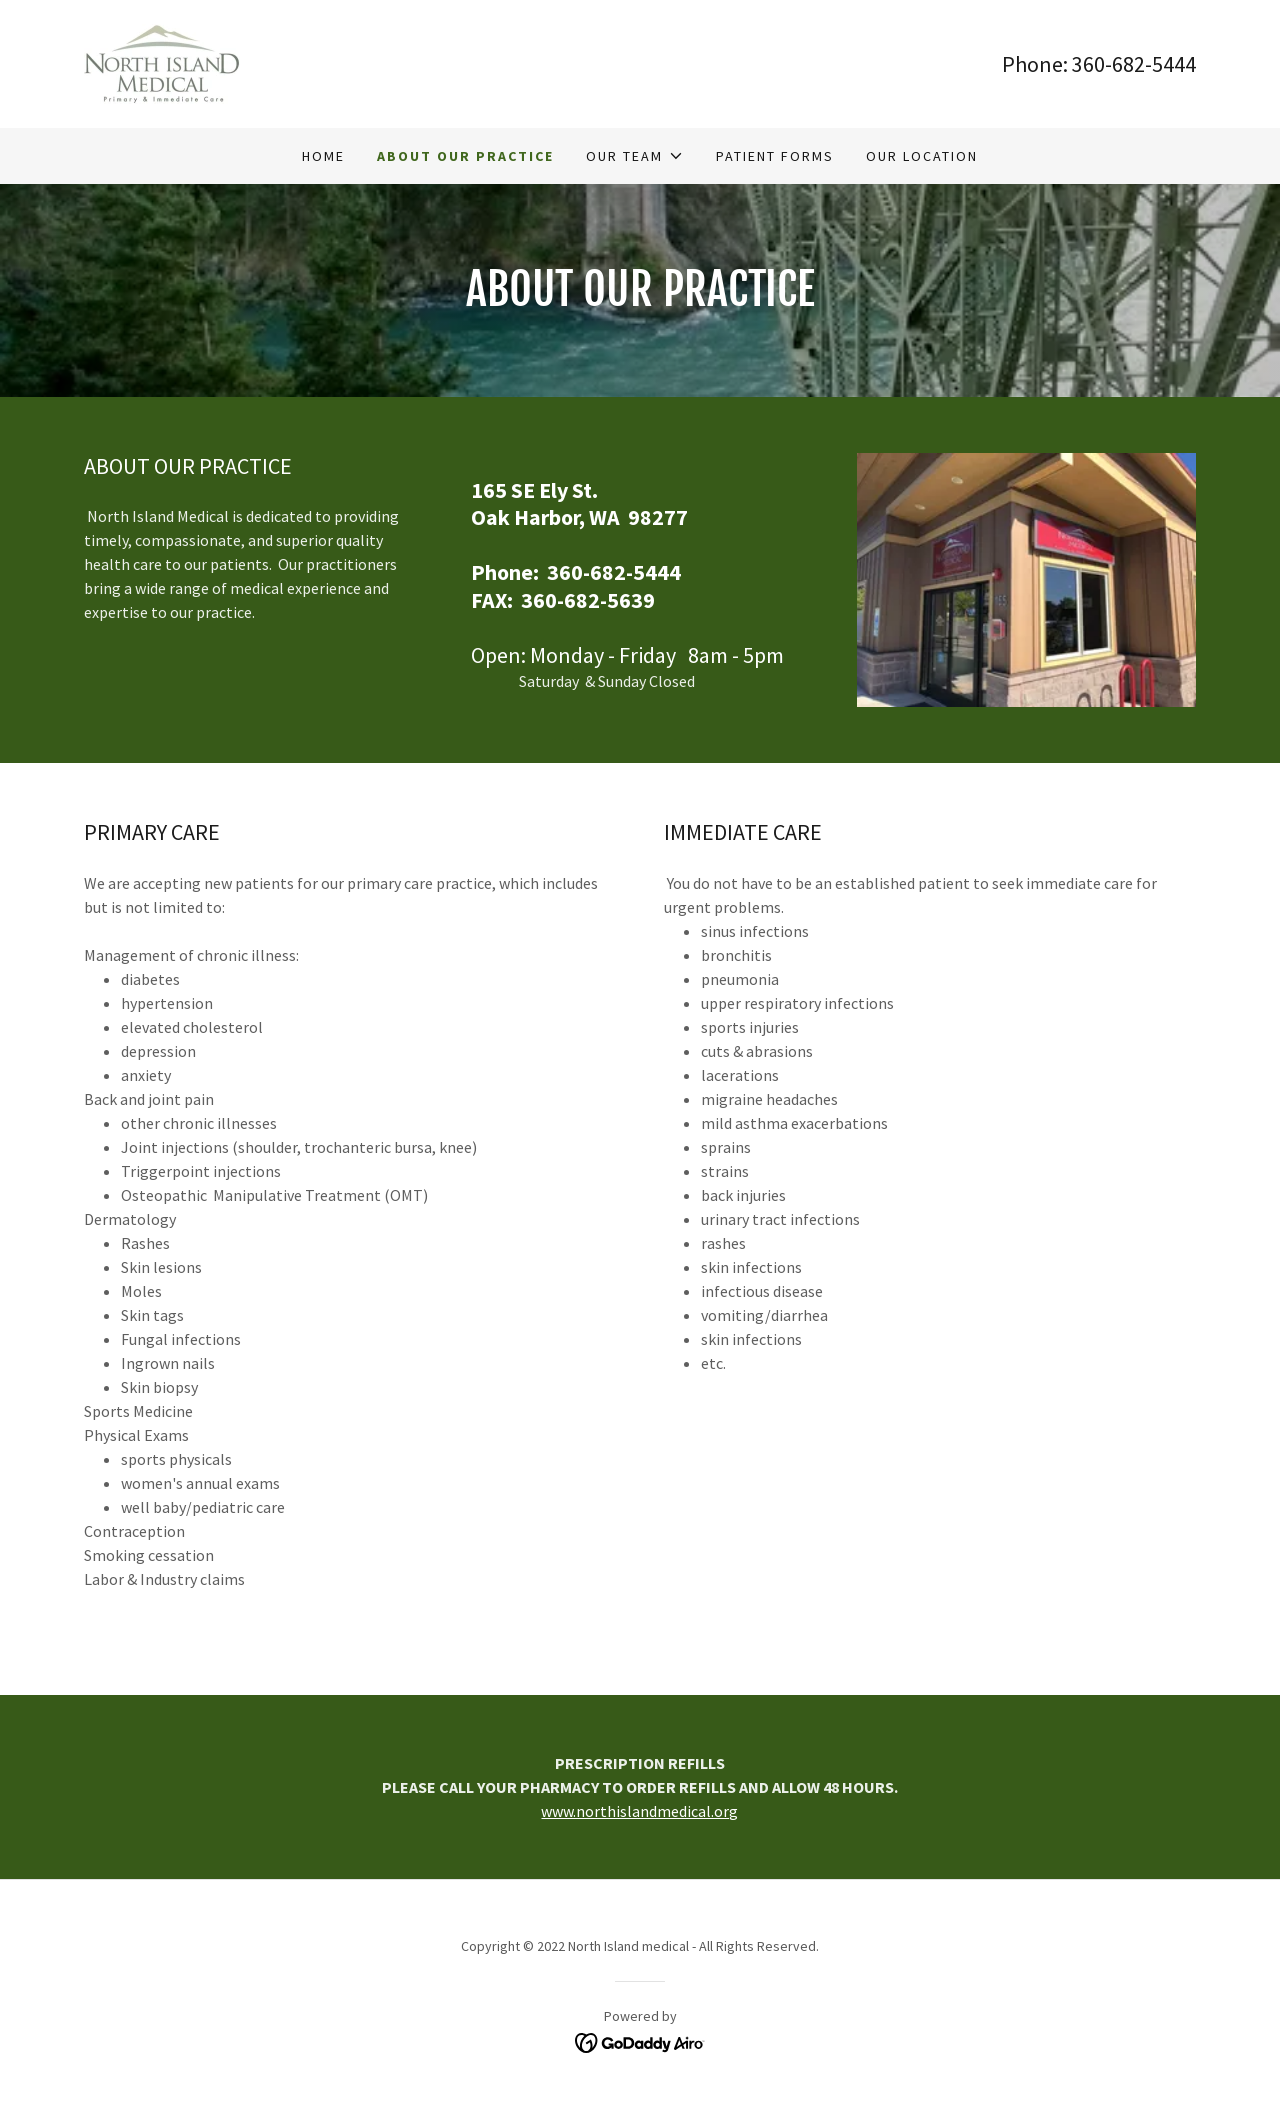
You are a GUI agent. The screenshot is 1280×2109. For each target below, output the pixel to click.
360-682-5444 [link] (1134, 64)
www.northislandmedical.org (639, 1811)
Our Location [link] (922, 156)
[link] (162, 62)
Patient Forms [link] (775, 156)
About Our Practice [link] (465, 156)
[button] (634, 156)
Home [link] (323, 156)
